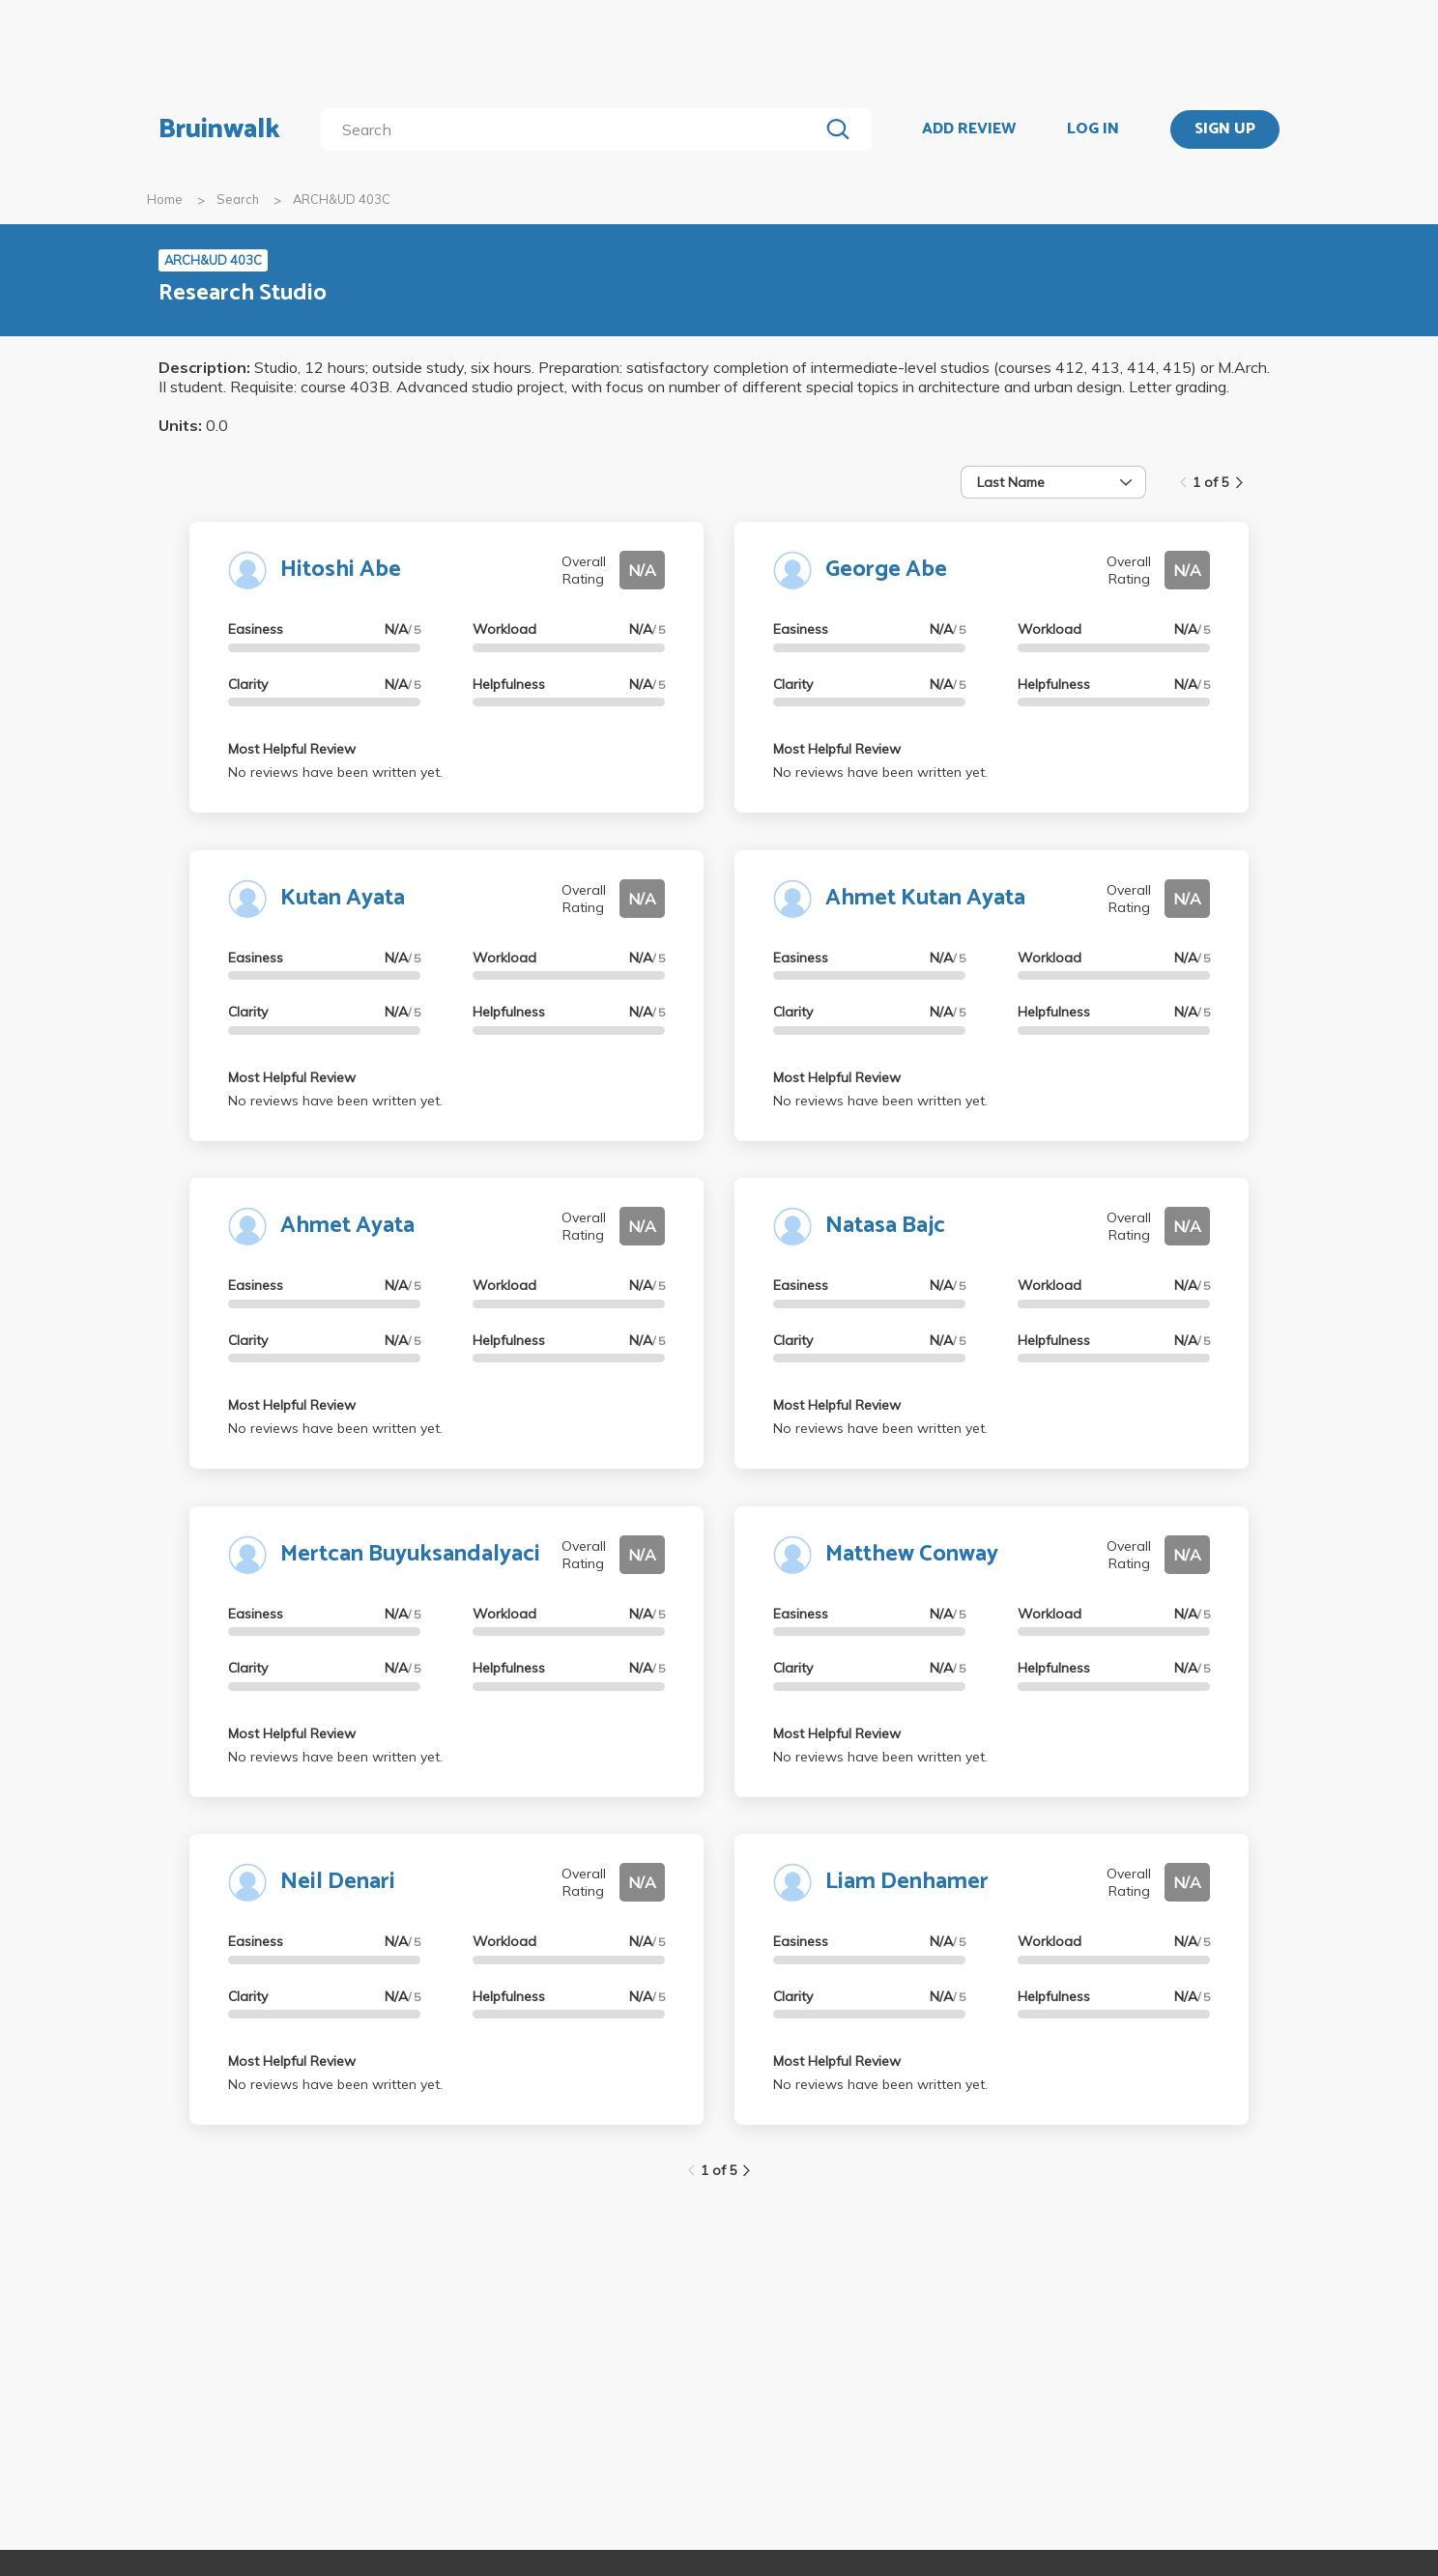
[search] (573, 129)
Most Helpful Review (292, 749)
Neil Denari (337, 1882)
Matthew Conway (911, 1554)
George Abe (886, 569)
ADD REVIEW (969, 129)
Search (237, 199)
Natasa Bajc (885, 1226)
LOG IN (1093, 129)
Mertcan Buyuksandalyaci (410, 1554)
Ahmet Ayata (347, 1226)
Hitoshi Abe (340, 569)
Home (165, 199)
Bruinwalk (219, 129)
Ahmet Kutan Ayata (925, 898)
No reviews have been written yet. (335, 772)
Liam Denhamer (907, 1882)
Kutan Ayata (342, 898)
